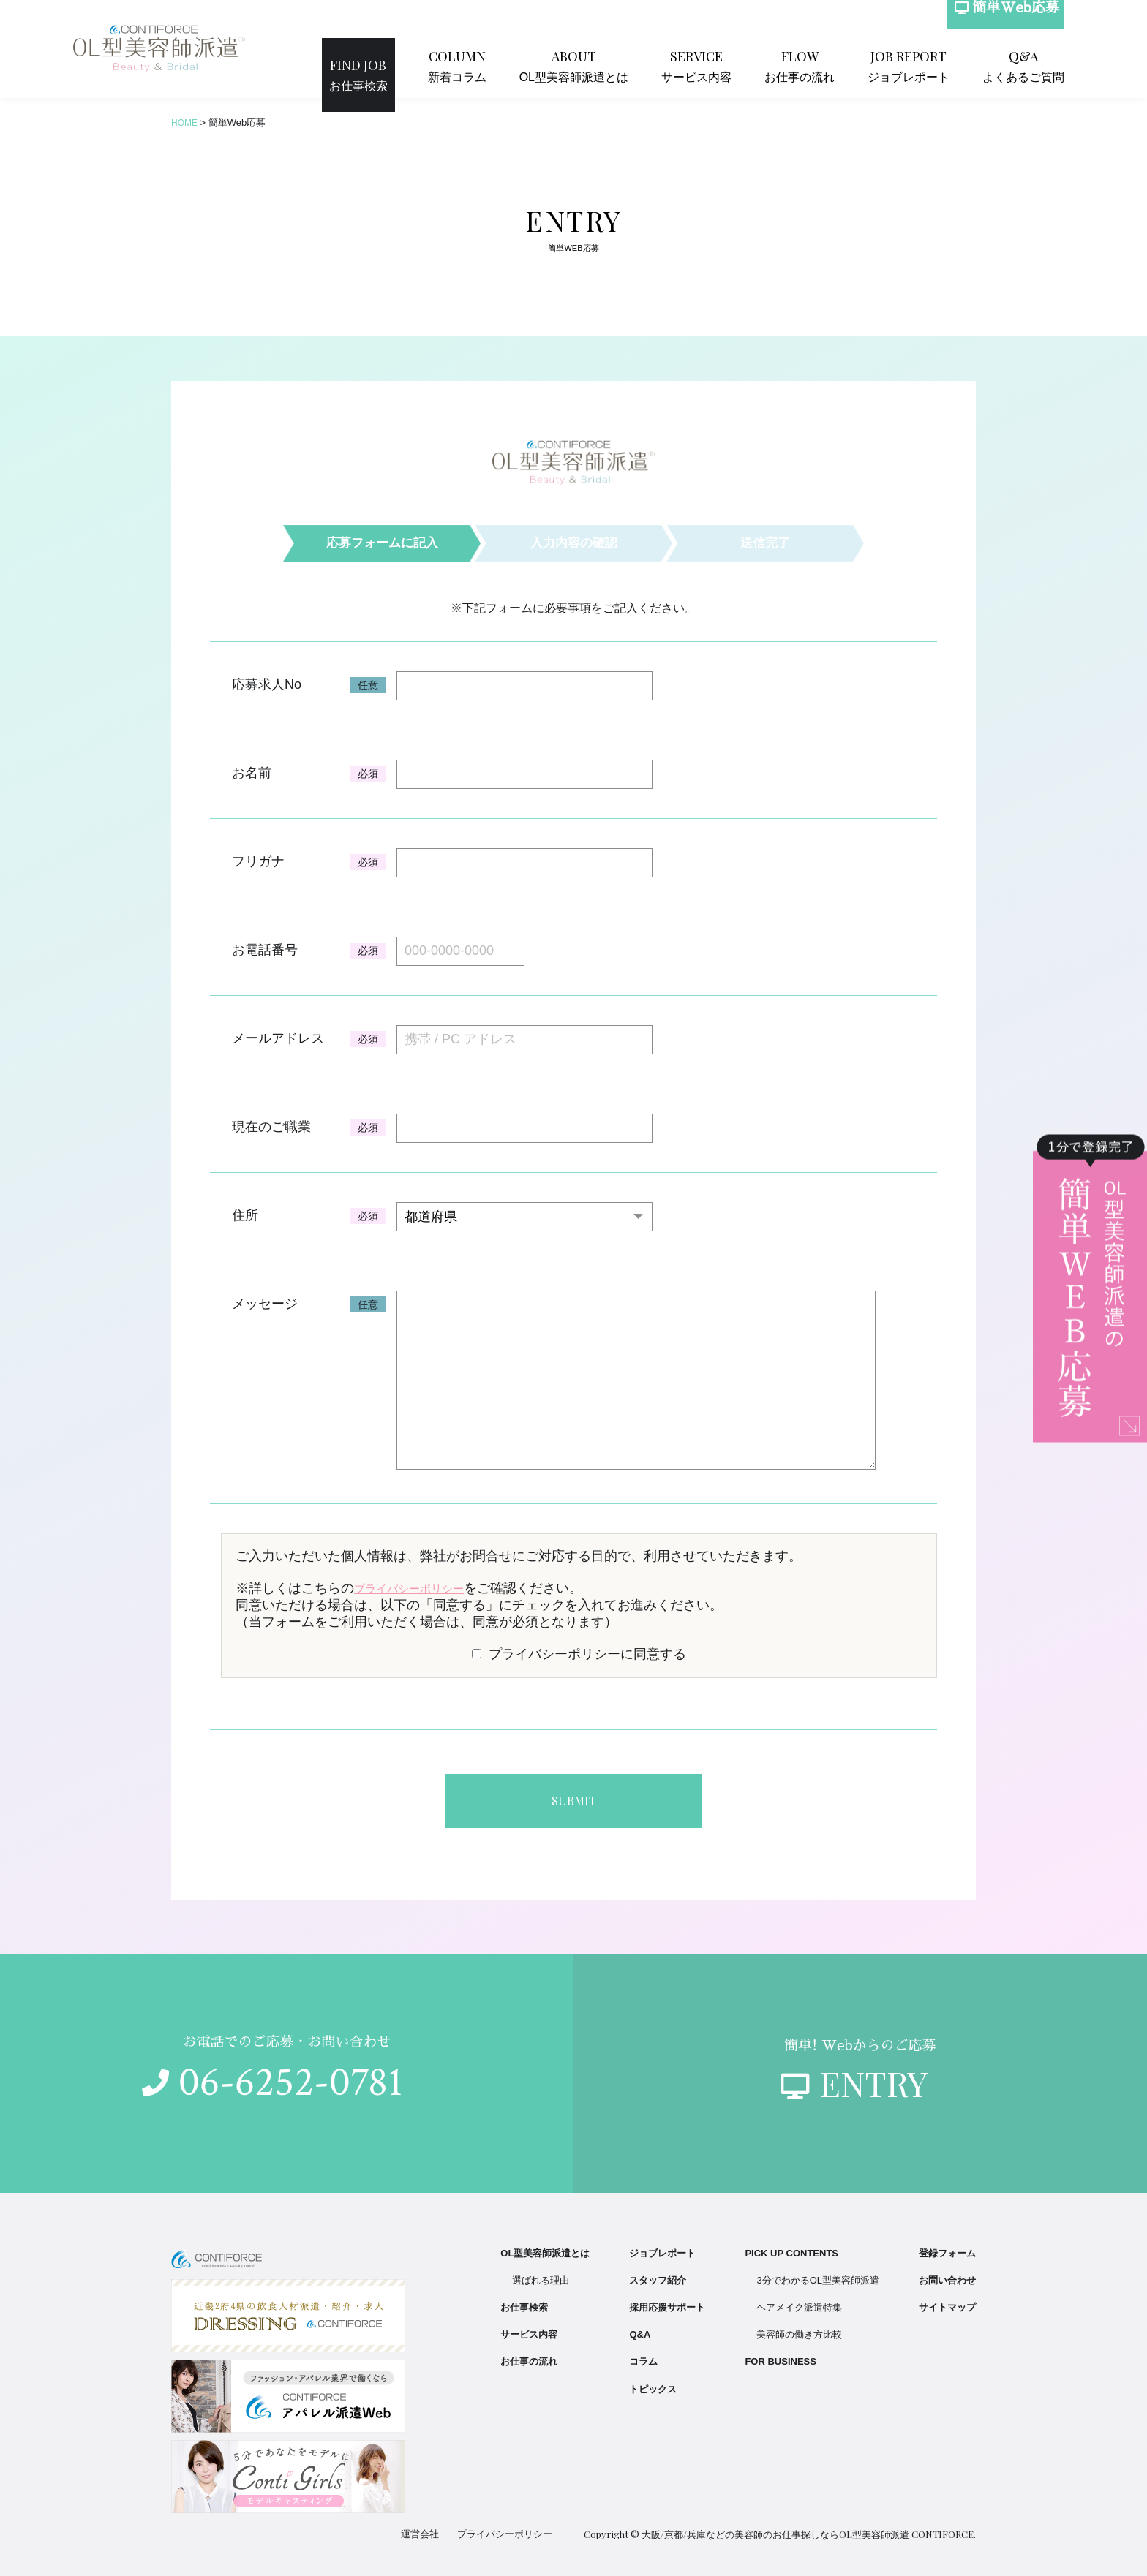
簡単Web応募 (999, 23)
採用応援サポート (667, 2299)
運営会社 (428, 2526)
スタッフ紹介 (657, 2272)
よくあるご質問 (1031, 64)
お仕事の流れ (827, 64)
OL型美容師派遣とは (631, 64)
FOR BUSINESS (780, 2354)
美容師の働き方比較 (799, 2327)
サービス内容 (737, 64)
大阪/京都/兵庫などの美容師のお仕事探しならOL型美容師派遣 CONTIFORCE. (809, 2526)
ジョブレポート (927, 64)
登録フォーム (947, 2245)
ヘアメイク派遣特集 (799, 2299)
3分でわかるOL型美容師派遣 (817, 2272)
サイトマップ (947, 2299)
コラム (643, 2354)
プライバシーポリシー (420, 1588)
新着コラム (525, 64)
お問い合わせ (947, 2272)
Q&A (639, 2327)
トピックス (653, 2381)
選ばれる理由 (540, 2272)
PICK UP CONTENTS (791, 2245)
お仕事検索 (436, 64)
